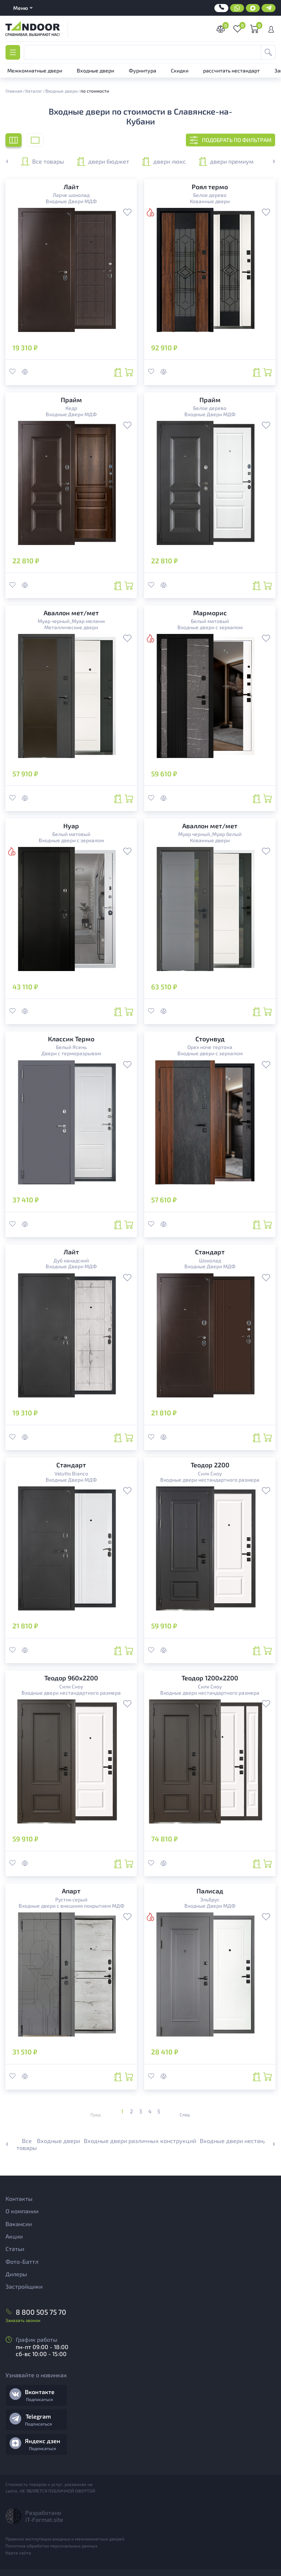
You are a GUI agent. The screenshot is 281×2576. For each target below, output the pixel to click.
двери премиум (226, 161)
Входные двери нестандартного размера (209, 1480)
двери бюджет (103, 161)
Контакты (19, 2198)
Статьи (14, 2248)
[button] (270, 161)
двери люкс (164, 161)
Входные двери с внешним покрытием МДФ (71, 1906)
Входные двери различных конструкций (140, 2140)
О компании (21, 2210)
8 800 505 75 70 (41, 2312)
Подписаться (39, 2399)
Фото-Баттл (21, 2261)
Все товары (42, 161)
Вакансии (18, 2223)
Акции (14, 2236)
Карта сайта (18, 2552)
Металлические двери (71, 627)
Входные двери (58, 2140)
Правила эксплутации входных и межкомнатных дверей (64, 2538)
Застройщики (23, 2286)
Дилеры (16, 2273)
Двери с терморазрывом (71, 1053)
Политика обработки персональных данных (51, 2545)
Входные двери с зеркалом (210, 627)
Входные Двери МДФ (71, 201)
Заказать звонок (22, 2320)
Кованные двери (210, 201)
